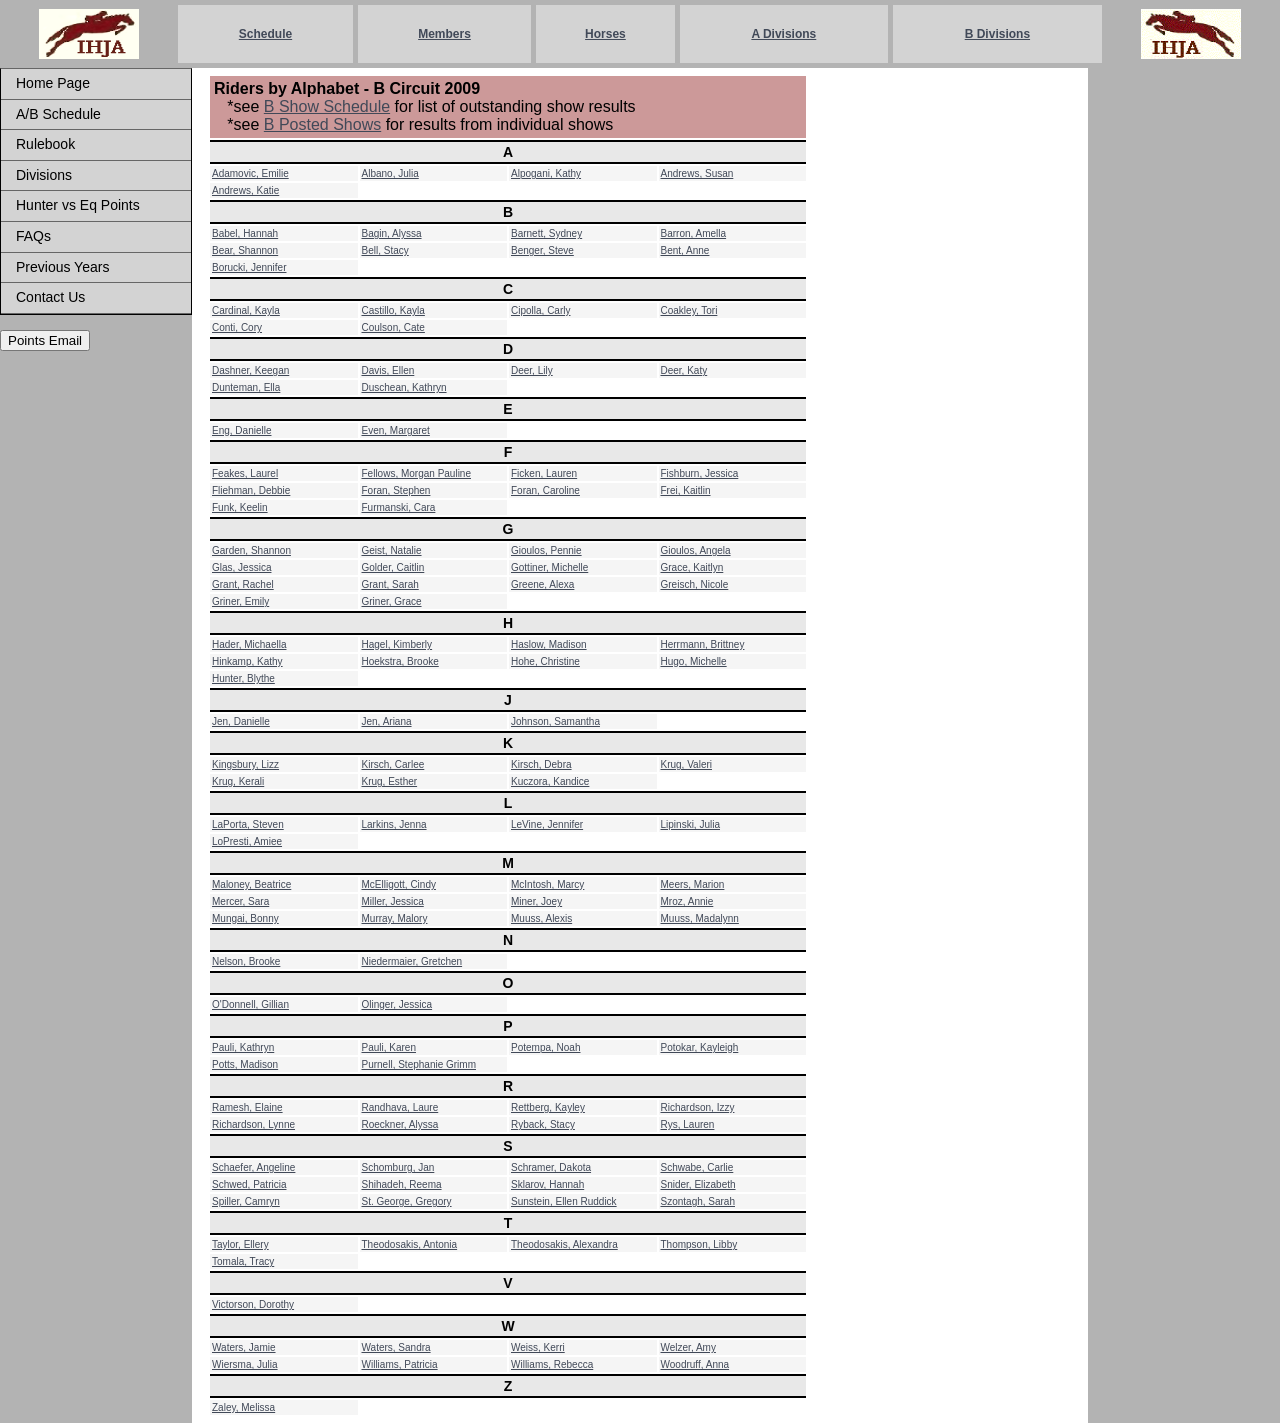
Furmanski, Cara (399, 507)
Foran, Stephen (396, 490)
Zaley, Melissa (243, 1407)
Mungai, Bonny (245, 918)
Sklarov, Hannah (547, 1184)
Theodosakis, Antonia (410, 1244)
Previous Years (62, 267)
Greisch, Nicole (695, 584)
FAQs (33, 236)
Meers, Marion (693, 884)
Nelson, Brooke (246, 961)
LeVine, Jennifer (547, 824)
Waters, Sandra (396, 1347)
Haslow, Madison (549, 644)
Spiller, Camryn (246, 1201)
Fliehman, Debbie (251, 490)
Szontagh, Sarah (698, 1201)
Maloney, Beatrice (251, 884)
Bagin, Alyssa (392, 233)
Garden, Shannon (251, 550)
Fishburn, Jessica (700, 473)
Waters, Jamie (244, 1347)
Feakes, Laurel (245, 473)
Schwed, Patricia (249, 1184)
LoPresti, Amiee (247, 841)
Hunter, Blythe (243, 678)
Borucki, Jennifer (249, 267)
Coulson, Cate (393, 327)
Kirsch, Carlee (393, 764)
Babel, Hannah (245, 233)
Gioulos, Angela (696, 550)
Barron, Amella (694, 233)
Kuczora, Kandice (550, 781)
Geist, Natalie (392, 550)
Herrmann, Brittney (703, 644)
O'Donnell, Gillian (250, 1004)
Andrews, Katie (245, 190)
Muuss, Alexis (541, 918)
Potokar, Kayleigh (700, 1047)
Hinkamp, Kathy (247, 661)
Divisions (44, 175)
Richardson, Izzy (698, 1107)
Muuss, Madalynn (700, 918)
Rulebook (45, 144)
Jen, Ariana (387, 721)
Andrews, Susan (697, 173)
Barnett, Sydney (546, 233)
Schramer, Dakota (551, 1167)
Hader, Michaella (249, 644)
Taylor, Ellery (240, 1244)
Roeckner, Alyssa (400, 1124)
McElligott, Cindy (399, 884)
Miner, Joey (536, 901)
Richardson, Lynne (253, 1124)
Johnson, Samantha (555, 721)
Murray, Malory (395, 918)
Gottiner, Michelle (549, 567)
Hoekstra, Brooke (400, 661)
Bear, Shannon (245, 250)
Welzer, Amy (688, 1347)
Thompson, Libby (699, 1244)
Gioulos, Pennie (546, 550)
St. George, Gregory (407, 1201)
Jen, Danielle (241, 721)
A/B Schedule (58, 114)
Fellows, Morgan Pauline (417, 473)
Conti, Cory (237, 327)
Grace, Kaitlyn (692, 567)
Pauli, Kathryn (243, 1047)
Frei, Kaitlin (686, 490)
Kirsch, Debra (541, 764)
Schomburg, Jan (398, 1167)
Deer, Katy (684, 370)
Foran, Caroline (545, 490)
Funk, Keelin (240, 507)
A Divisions (783, 34)
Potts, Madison (245, 1064)
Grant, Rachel (243, 584)
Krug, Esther (390, 781)
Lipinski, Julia (690, 824)
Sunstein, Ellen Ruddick (564, 1201)
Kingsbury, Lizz (245, 764)
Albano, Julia (390, 173)
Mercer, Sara (240, 901)
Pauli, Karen (389, 1047)
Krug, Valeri (687, 764)
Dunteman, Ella (246, 387)
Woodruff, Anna (695, 1364)
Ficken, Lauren (544, 473)
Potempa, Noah (546, 1047)
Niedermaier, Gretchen (412, 961)
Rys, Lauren (688, 1124)
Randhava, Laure (400, 1107)
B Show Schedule (327, 106)
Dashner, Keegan (250, 370)
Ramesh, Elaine (247, 1107)
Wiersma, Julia (245, 1364)
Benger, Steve (542, 250)
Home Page (53, 83)
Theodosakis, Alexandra (564, 1244)
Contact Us (50, 297)
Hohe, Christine (545, 661)
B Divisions (997, 34)
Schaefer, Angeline (253, 1167)
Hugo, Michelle (694, 661)
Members (444, 34)
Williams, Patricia (400, 1364)
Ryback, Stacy (543, 1124)
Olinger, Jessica (397, 1004)
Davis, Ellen (388, 370)
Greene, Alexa (542, 584)
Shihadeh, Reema (402, 1184)
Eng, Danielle (241, 430)
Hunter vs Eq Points (78, 205)
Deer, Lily (532, 370)
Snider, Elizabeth (698, 1184)
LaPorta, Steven (248, 824)
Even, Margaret (396, 430)
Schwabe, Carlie (697, 1167)
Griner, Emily (240, 601)
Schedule (265, 34)
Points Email (45, 340)
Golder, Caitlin (393, 567)
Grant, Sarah (390, 584)
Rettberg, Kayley (548, 1107)
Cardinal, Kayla (246, 310)
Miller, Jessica (393, 901)
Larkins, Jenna (394, 824)
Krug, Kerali (238, 781)
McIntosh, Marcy (547, 884)
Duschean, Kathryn (404, 387)
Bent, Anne (685, 250)
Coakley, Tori (689, 310)
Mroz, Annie (687, 901)
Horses (605, 34)
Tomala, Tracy (243, 1261)
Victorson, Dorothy (253, 1304)
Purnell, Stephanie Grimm (419, 1064)
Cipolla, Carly (540, 310)
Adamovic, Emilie (250, 173)
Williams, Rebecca (552, 1364)
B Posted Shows (322, 124)
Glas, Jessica (241, 567)
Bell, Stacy (385, 250)
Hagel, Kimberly (397, 644)
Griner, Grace (392, 601)
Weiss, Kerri (538, 1347)
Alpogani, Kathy (546, 173)
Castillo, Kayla (393, 310)
